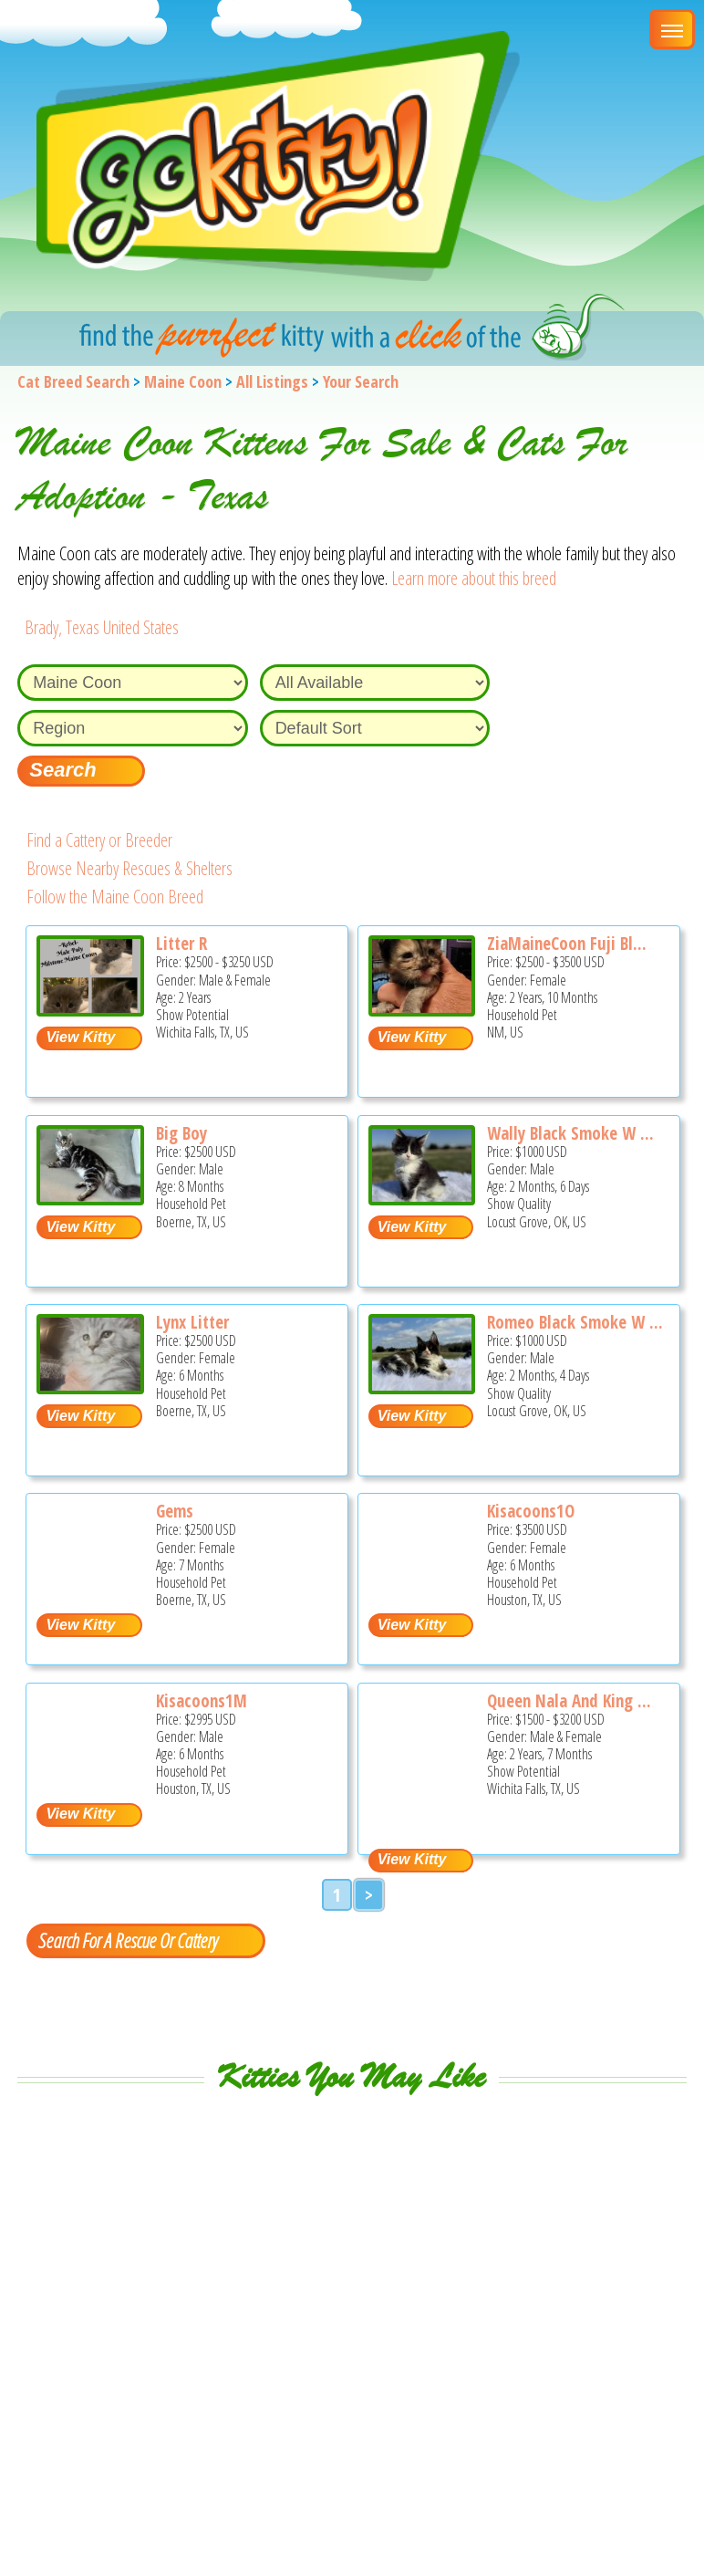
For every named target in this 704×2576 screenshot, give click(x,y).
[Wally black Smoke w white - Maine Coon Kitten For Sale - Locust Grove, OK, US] (422, 1198)
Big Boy (181, 1133)
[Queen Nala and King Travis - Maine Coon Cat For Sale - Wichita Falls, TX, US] (421, 1832)
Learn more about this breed (473, 578)
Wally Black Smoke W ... (570, 1133)
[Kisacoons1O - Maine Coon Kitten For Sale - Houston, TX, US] (421, 1592)
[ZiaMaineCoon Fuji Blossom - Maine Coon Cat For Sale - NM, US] (422, 1009)
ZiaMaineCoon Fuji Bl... (567, 943)
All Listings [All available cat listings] (272, 381)
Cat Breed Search (73, 381)
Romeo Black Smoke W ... (575, 1322)
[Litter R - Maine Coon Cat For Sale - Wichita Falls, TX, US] (90, 1009)
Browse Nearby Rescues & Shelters (129, 868)
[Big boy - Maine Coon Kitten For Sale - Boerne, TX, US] (90, 1198)
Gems (174, 1511)
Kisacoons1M (201, 1701)
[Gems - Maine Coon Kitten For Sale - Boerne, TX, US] (89, 1592)
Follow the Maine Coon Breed (114, 896)
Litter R (181, 943)
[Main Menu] (672, 29)
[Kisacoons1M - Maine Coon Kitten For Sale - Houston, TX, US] (89, 1782)
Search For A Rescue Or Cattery (127, 1940)
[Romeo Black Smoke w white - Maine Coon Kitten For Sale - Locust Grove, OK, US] (422, 1387)
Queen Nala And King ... (569, 1701)
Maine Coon (183, 381)
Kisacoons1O (531, 1511)
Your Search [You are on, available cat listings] (361, 381)
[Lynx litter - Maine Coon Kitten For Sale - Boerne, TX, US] (90, 1387)
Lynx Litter (192, 1322)
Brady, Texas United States (102, 627)
